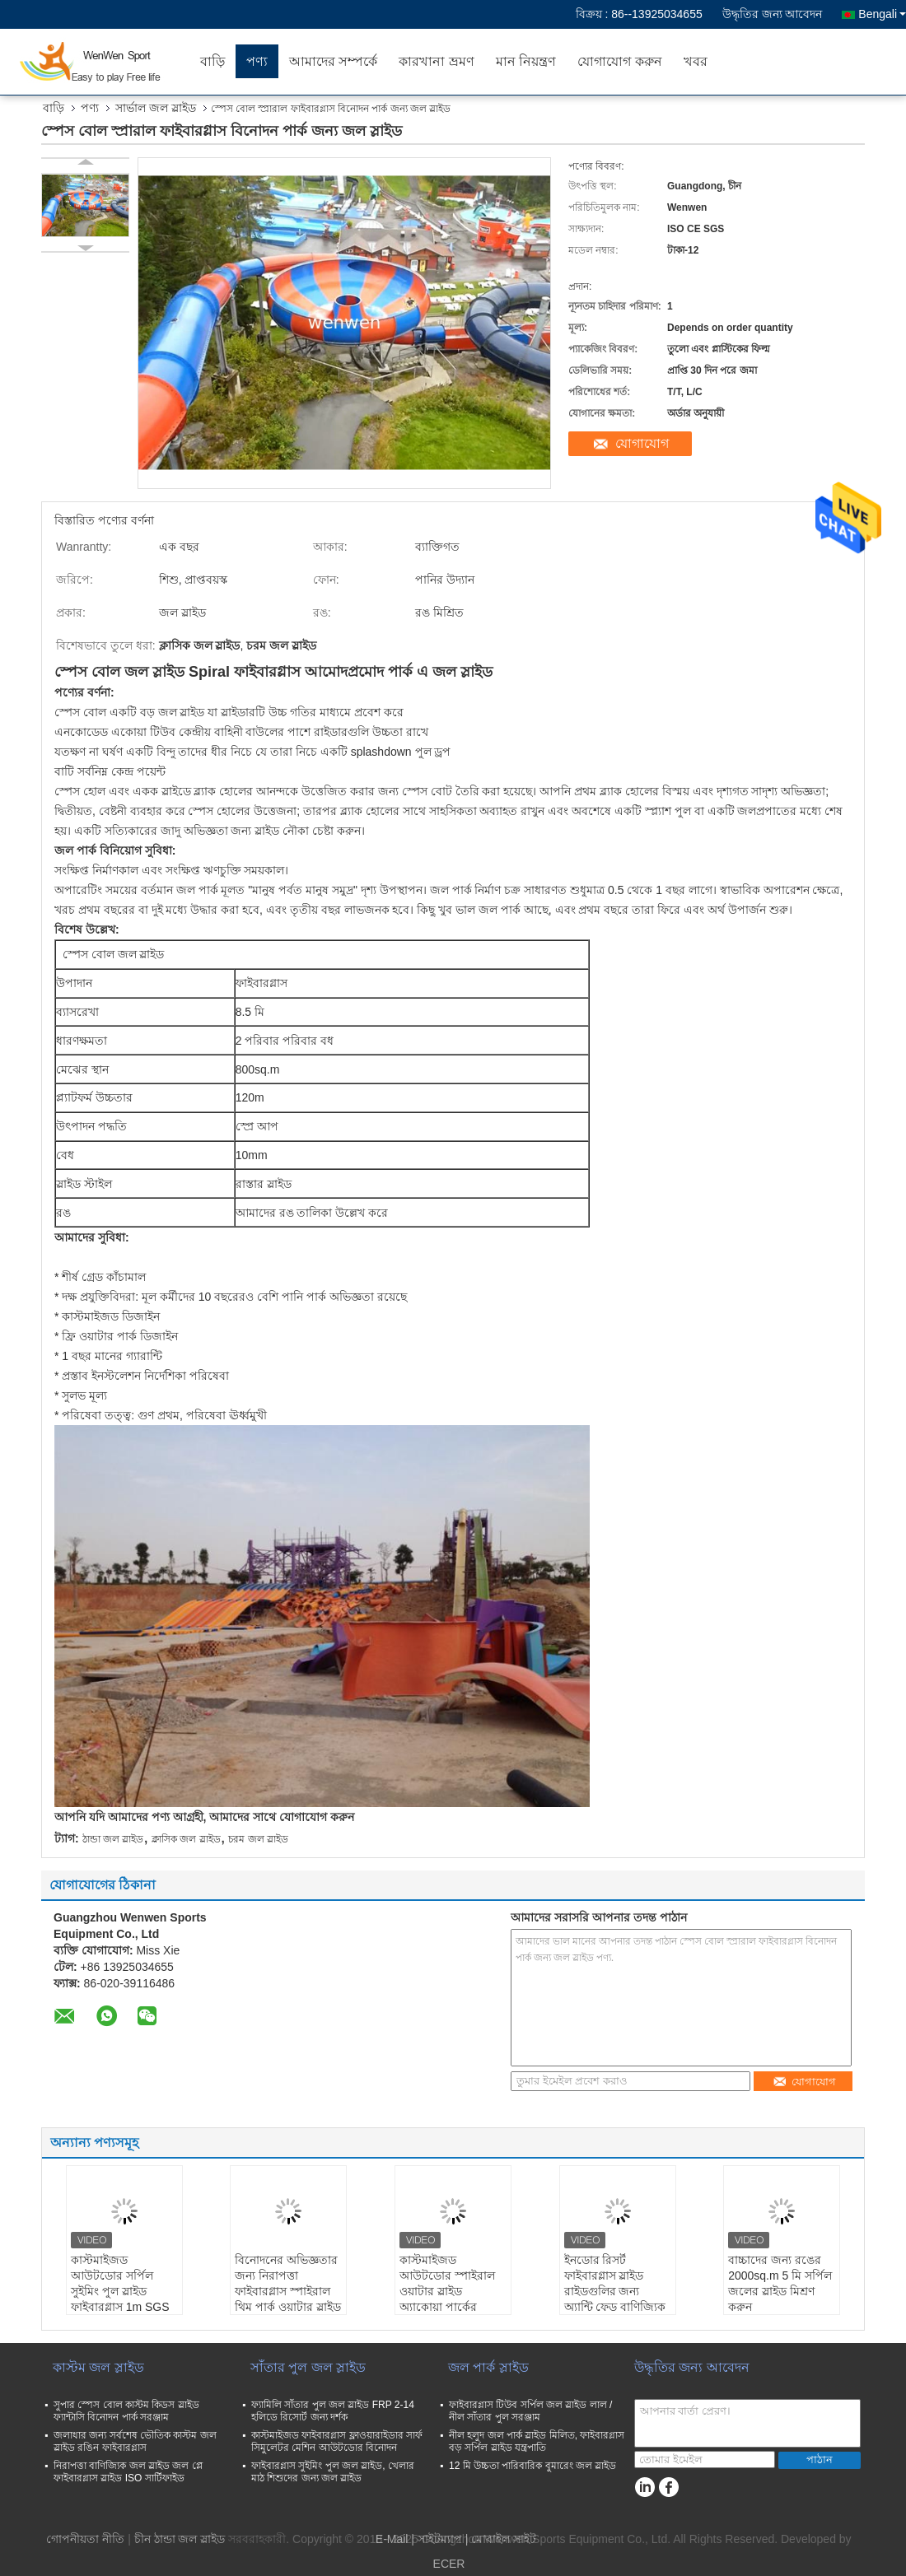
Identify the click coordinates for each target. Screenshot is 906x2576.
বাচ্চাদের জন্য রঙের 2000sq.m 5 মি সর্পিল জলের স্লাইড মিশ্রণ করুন (780, 2283)
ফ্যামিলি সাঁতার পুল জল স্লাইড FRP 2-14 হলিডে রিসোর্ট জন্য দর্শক (332, 2411)
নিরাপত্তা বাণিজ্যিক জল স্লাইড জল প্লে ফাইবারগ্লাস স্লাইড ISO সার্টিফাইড (128, 2472)
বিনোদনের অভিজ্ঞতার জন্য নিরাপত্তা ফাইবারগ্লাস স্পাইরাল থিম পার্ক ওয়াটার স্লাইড (288, 2283)
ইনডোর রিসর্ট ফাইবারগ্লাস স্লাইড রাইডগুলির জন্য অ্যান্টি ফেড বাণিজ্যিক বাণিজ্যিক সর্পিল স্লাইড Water (616, 2299)
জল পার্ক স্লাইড (488, 2367)
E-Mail (392, 2539)
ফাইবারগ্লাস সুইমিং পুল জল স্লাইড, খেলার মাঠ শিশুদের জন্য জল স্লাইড (332, 2472)
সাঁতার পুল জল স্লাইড (308, 2367)
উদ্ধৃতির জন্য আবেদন (772, 14)
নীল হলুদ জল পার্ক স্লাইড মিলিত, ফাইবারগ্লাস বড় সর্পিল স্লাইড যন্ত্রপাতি (536, 2441)
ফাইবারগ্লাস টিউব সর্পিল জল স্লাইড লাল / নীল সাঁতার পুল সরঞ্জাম (530, 2411)
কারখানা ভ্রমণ (436, 61)
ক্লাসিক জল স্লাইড (186, 1839)
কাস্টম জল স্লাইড (98, 2367)
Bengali (882, 14)
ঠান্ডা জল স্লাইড (113, 1839)
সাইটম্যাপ (440, 2539)
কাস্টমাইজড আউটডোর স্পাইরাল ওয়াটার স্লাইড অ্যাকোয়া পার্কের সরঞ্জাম (447, 2291)
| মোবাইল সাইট (500, 2539)
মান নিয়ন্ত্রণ (526, 61)
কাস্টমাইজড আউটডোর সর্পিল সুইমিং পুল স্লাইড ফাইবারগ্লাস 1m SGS (120, 2283)
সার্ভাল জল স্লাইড (155, 107)
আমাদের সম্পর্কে (333, 61)
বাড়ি (212, 61)
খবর (696, 61)
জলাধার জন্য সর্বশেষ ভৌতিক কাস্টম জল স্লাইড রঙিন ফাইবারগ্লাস (135, 2441)
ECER (449, 2563)
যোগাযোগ (642, 443)
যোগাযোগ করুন (619, 61)
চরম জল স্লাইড (258, 1839)
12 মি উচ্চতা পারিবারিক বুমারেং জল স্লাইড (532, 2465)
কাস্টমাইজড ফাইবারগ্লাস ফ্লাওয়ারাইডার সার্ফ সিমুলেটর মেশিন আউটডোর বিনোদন (337, 2441)
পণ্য (257, 61)
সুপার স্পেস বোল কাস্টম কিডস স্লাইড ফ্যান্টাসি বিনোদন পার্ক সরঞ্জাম (126, 2411)
